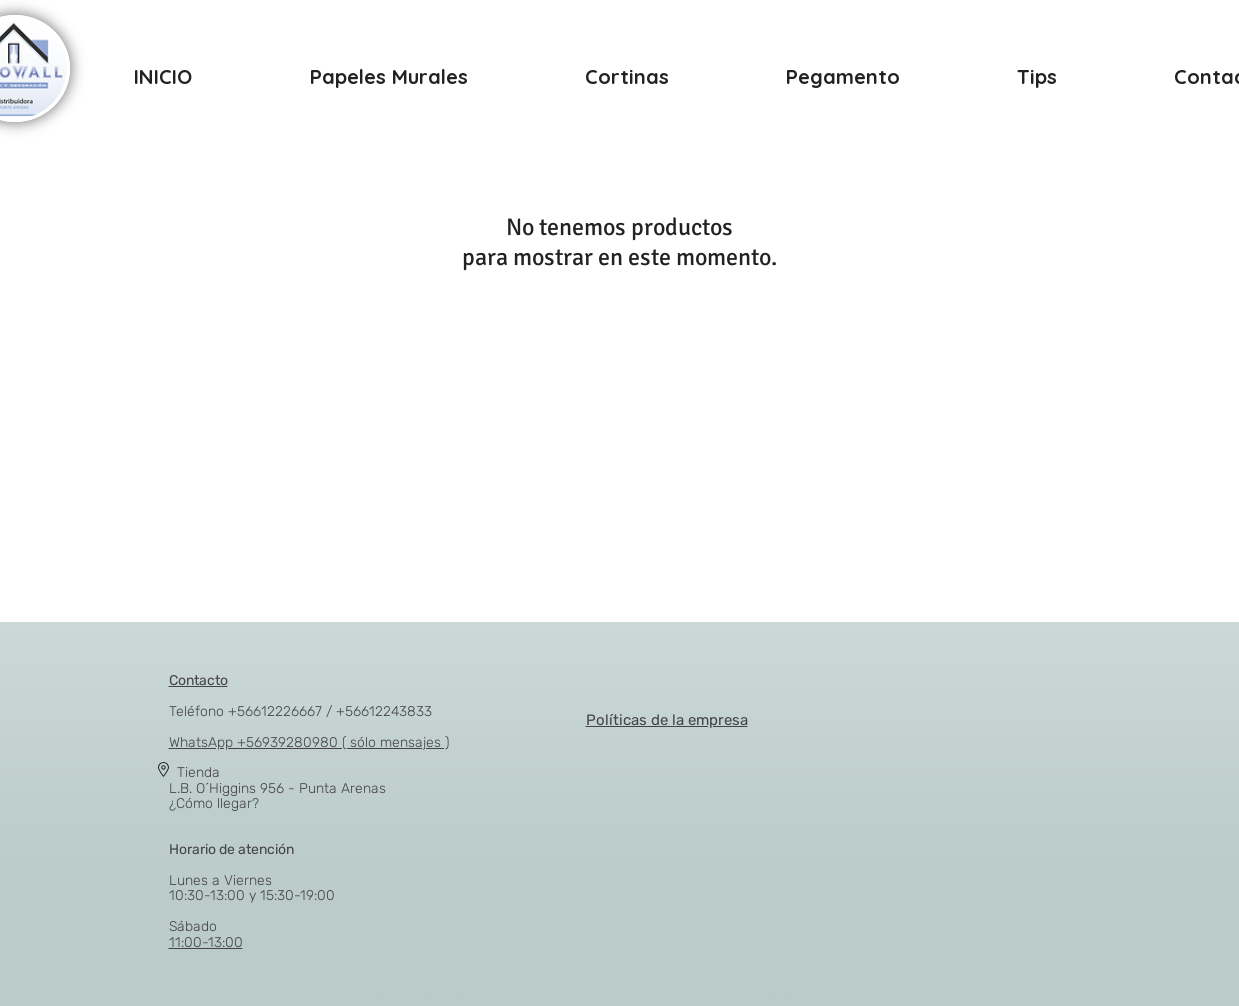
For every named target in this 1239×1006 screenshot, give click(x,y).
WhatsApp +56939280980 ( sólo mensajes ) (309, 742)
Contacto (198, 680)
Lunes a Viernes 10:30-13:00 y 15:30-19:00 (252, 872)
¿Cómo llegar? (214, 803)
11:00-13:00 (206, 942)
